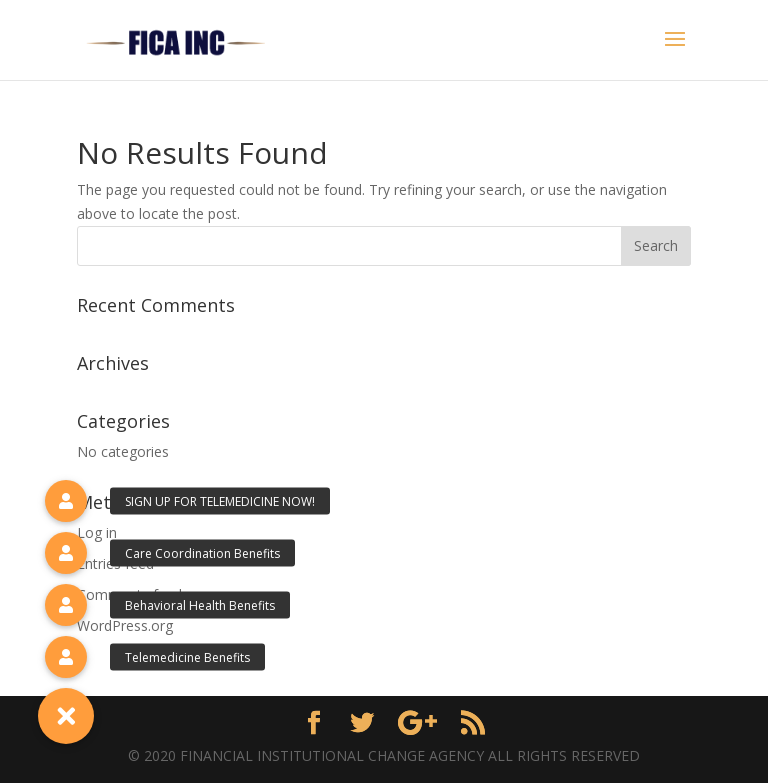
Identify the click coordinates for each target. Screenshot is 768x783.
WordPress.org (125, 625)
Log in (97, 532)
